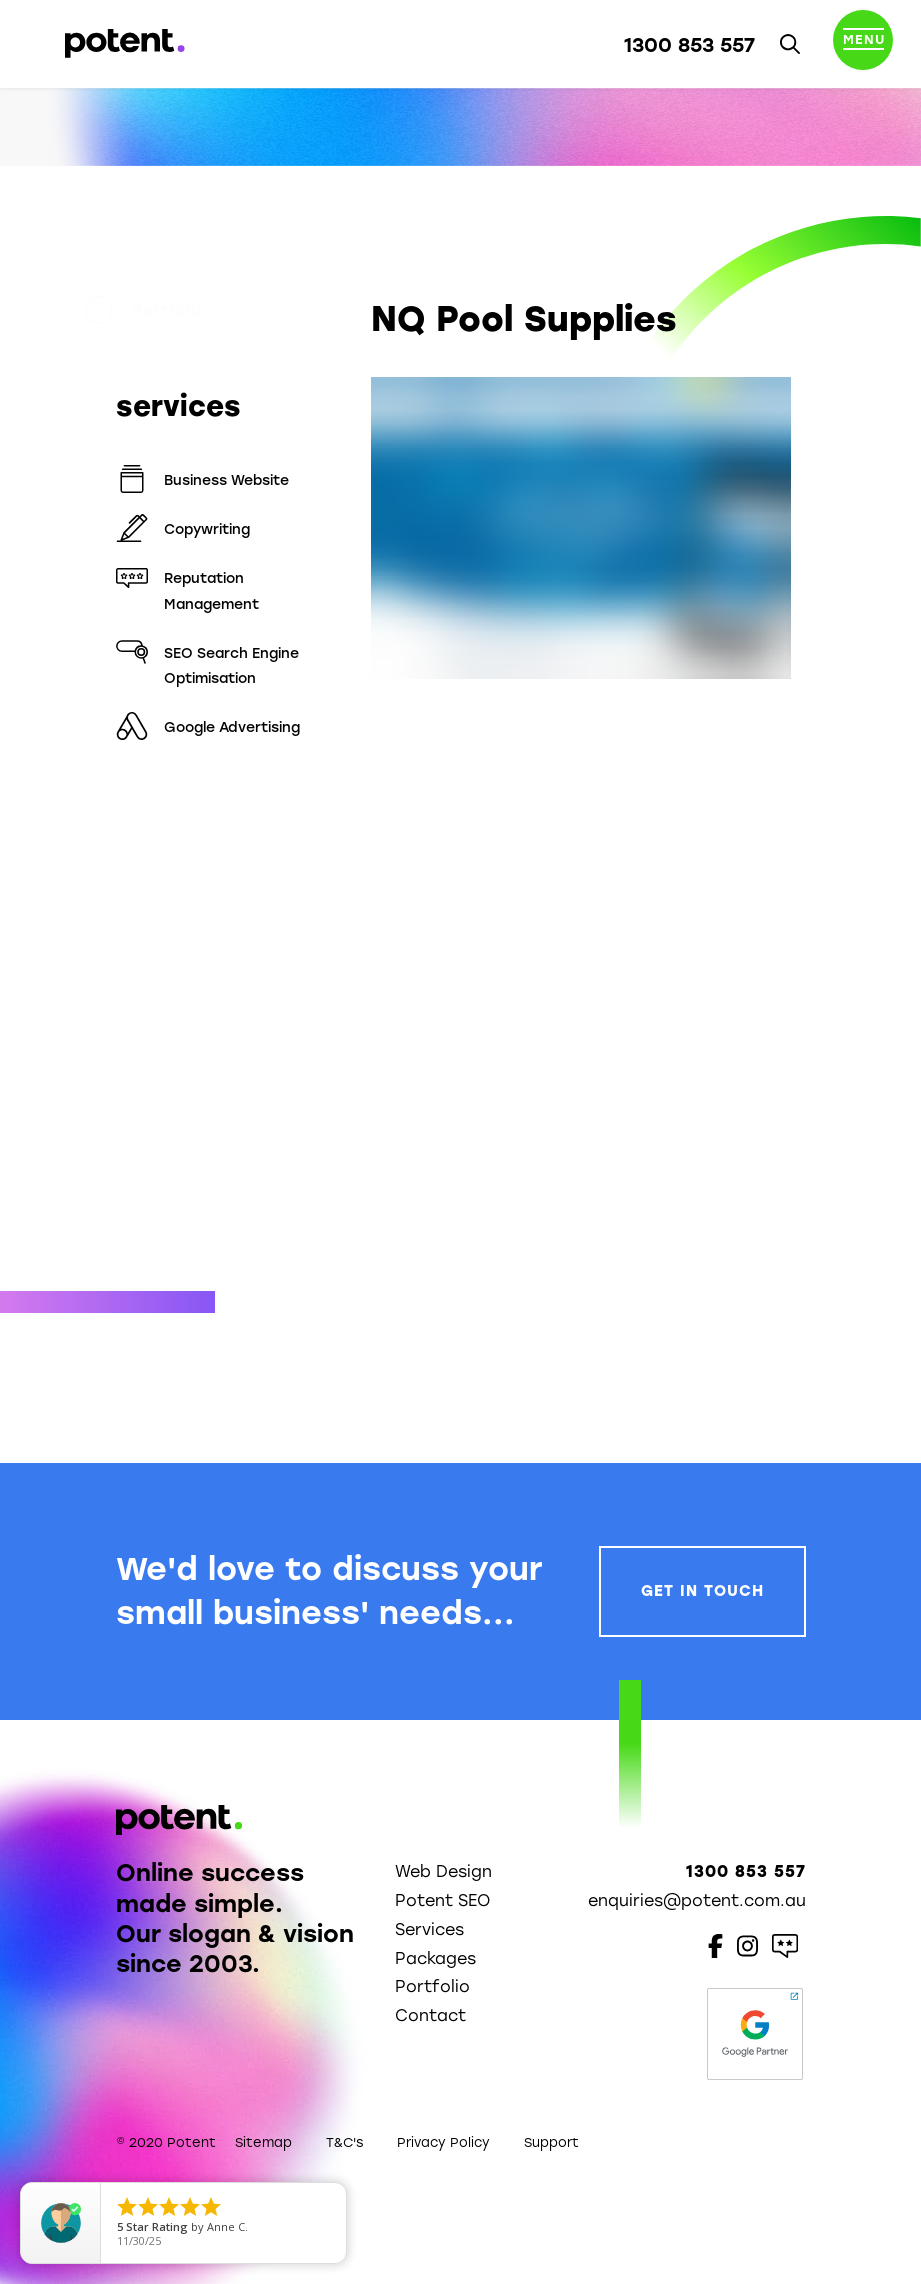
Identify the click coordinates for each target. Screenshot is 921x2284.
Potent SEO (442, 1900)
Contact (430, 2015)
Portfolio (177, 311)
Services (429, 1929)
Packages (435, 1958)
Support (551, 2142)
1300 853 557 (689, 45)
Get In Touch (702, 1591)
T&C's (344, 2142)
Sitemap (263, 2142)
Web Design (443, 1871)
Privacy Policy (443, 2142)
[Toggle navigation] (863, 44)
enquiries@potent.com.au (697, 1900)
